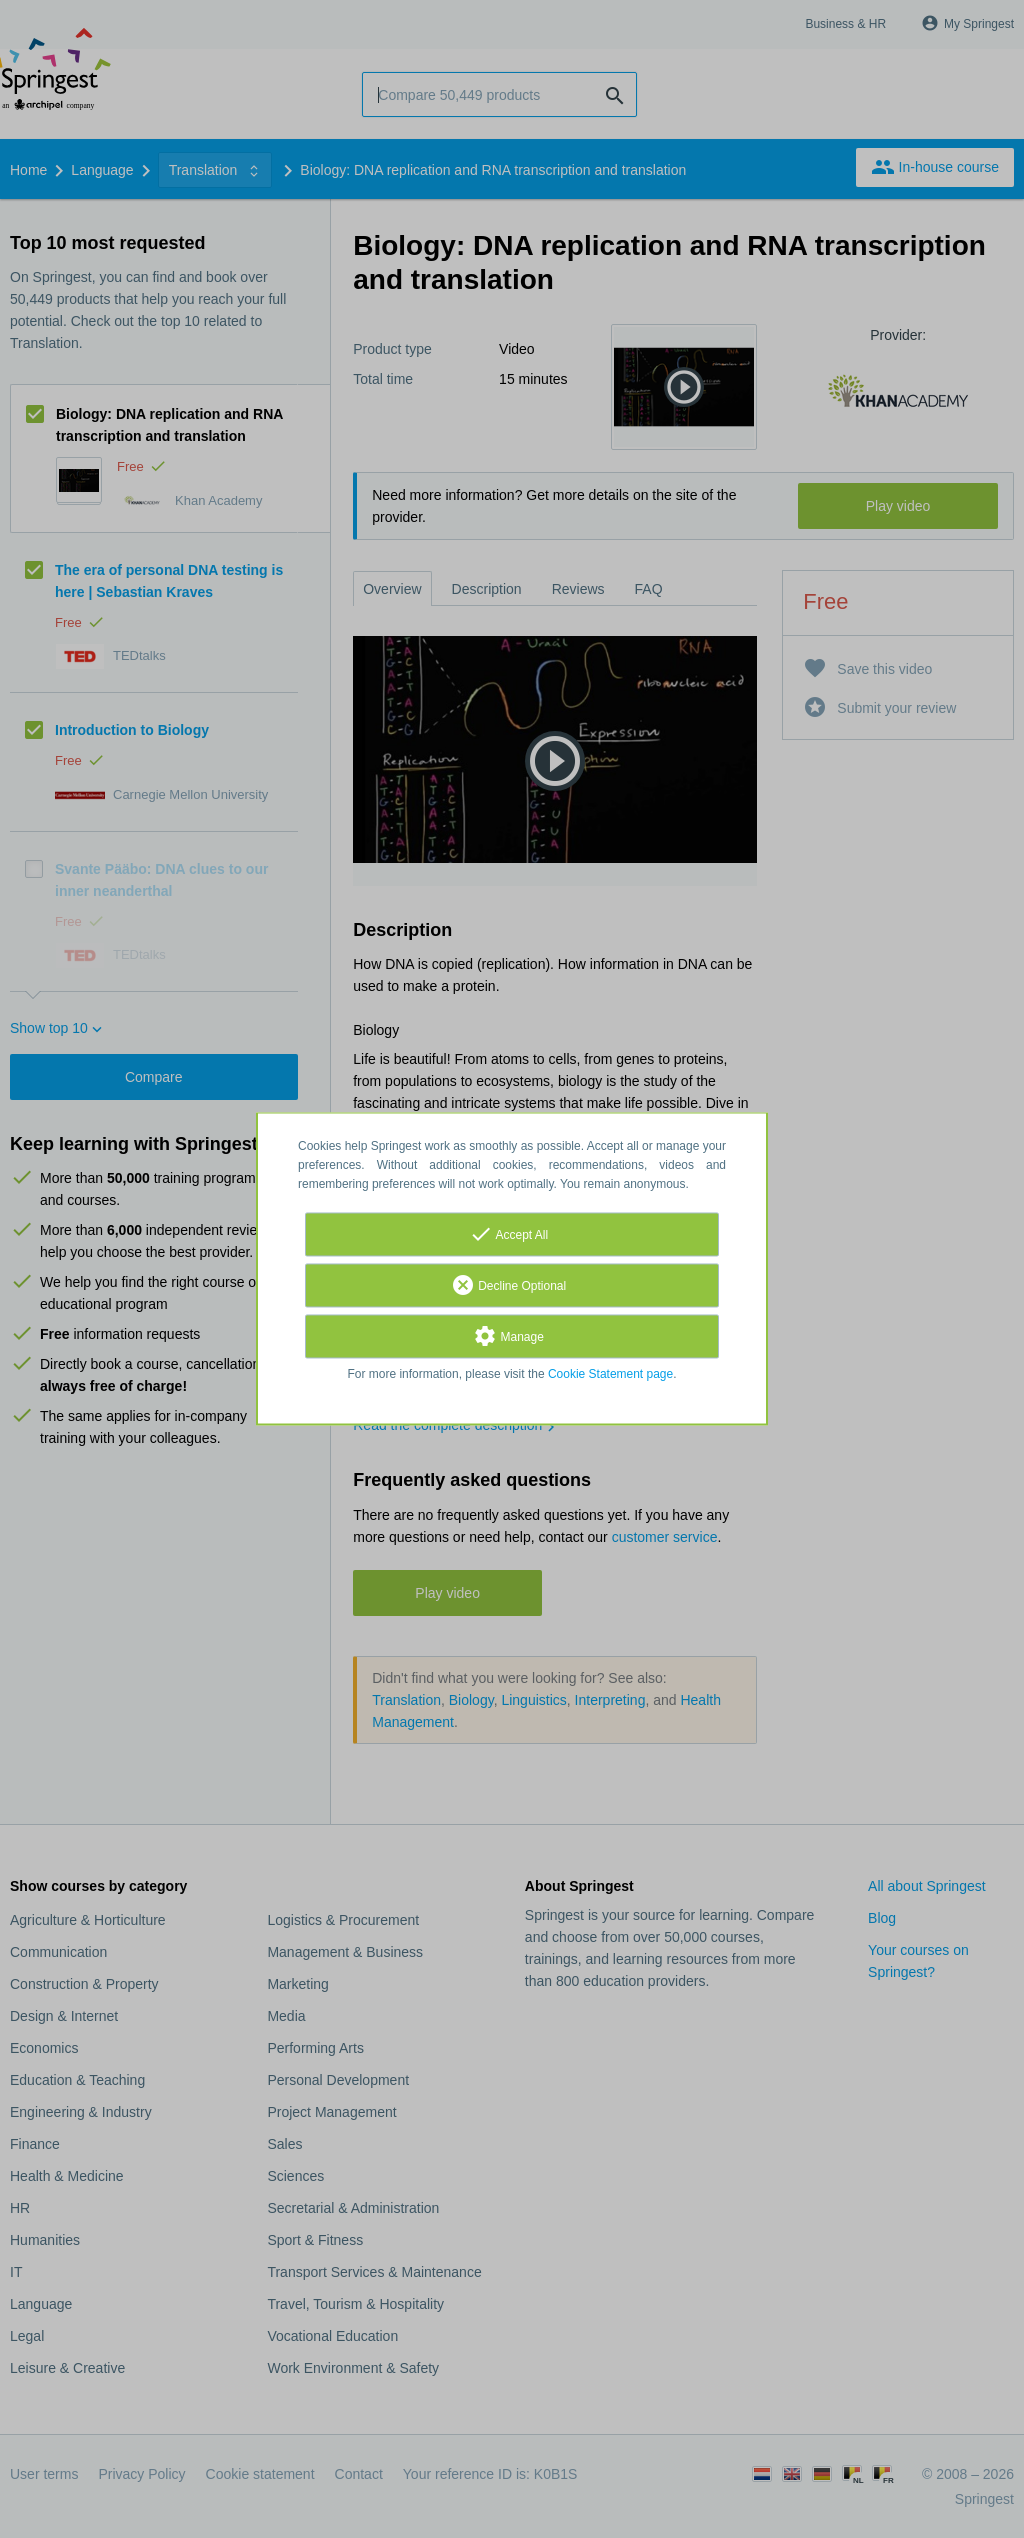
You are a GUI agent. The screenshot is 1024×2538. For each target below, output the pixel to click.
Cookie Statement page (610, 1375)
